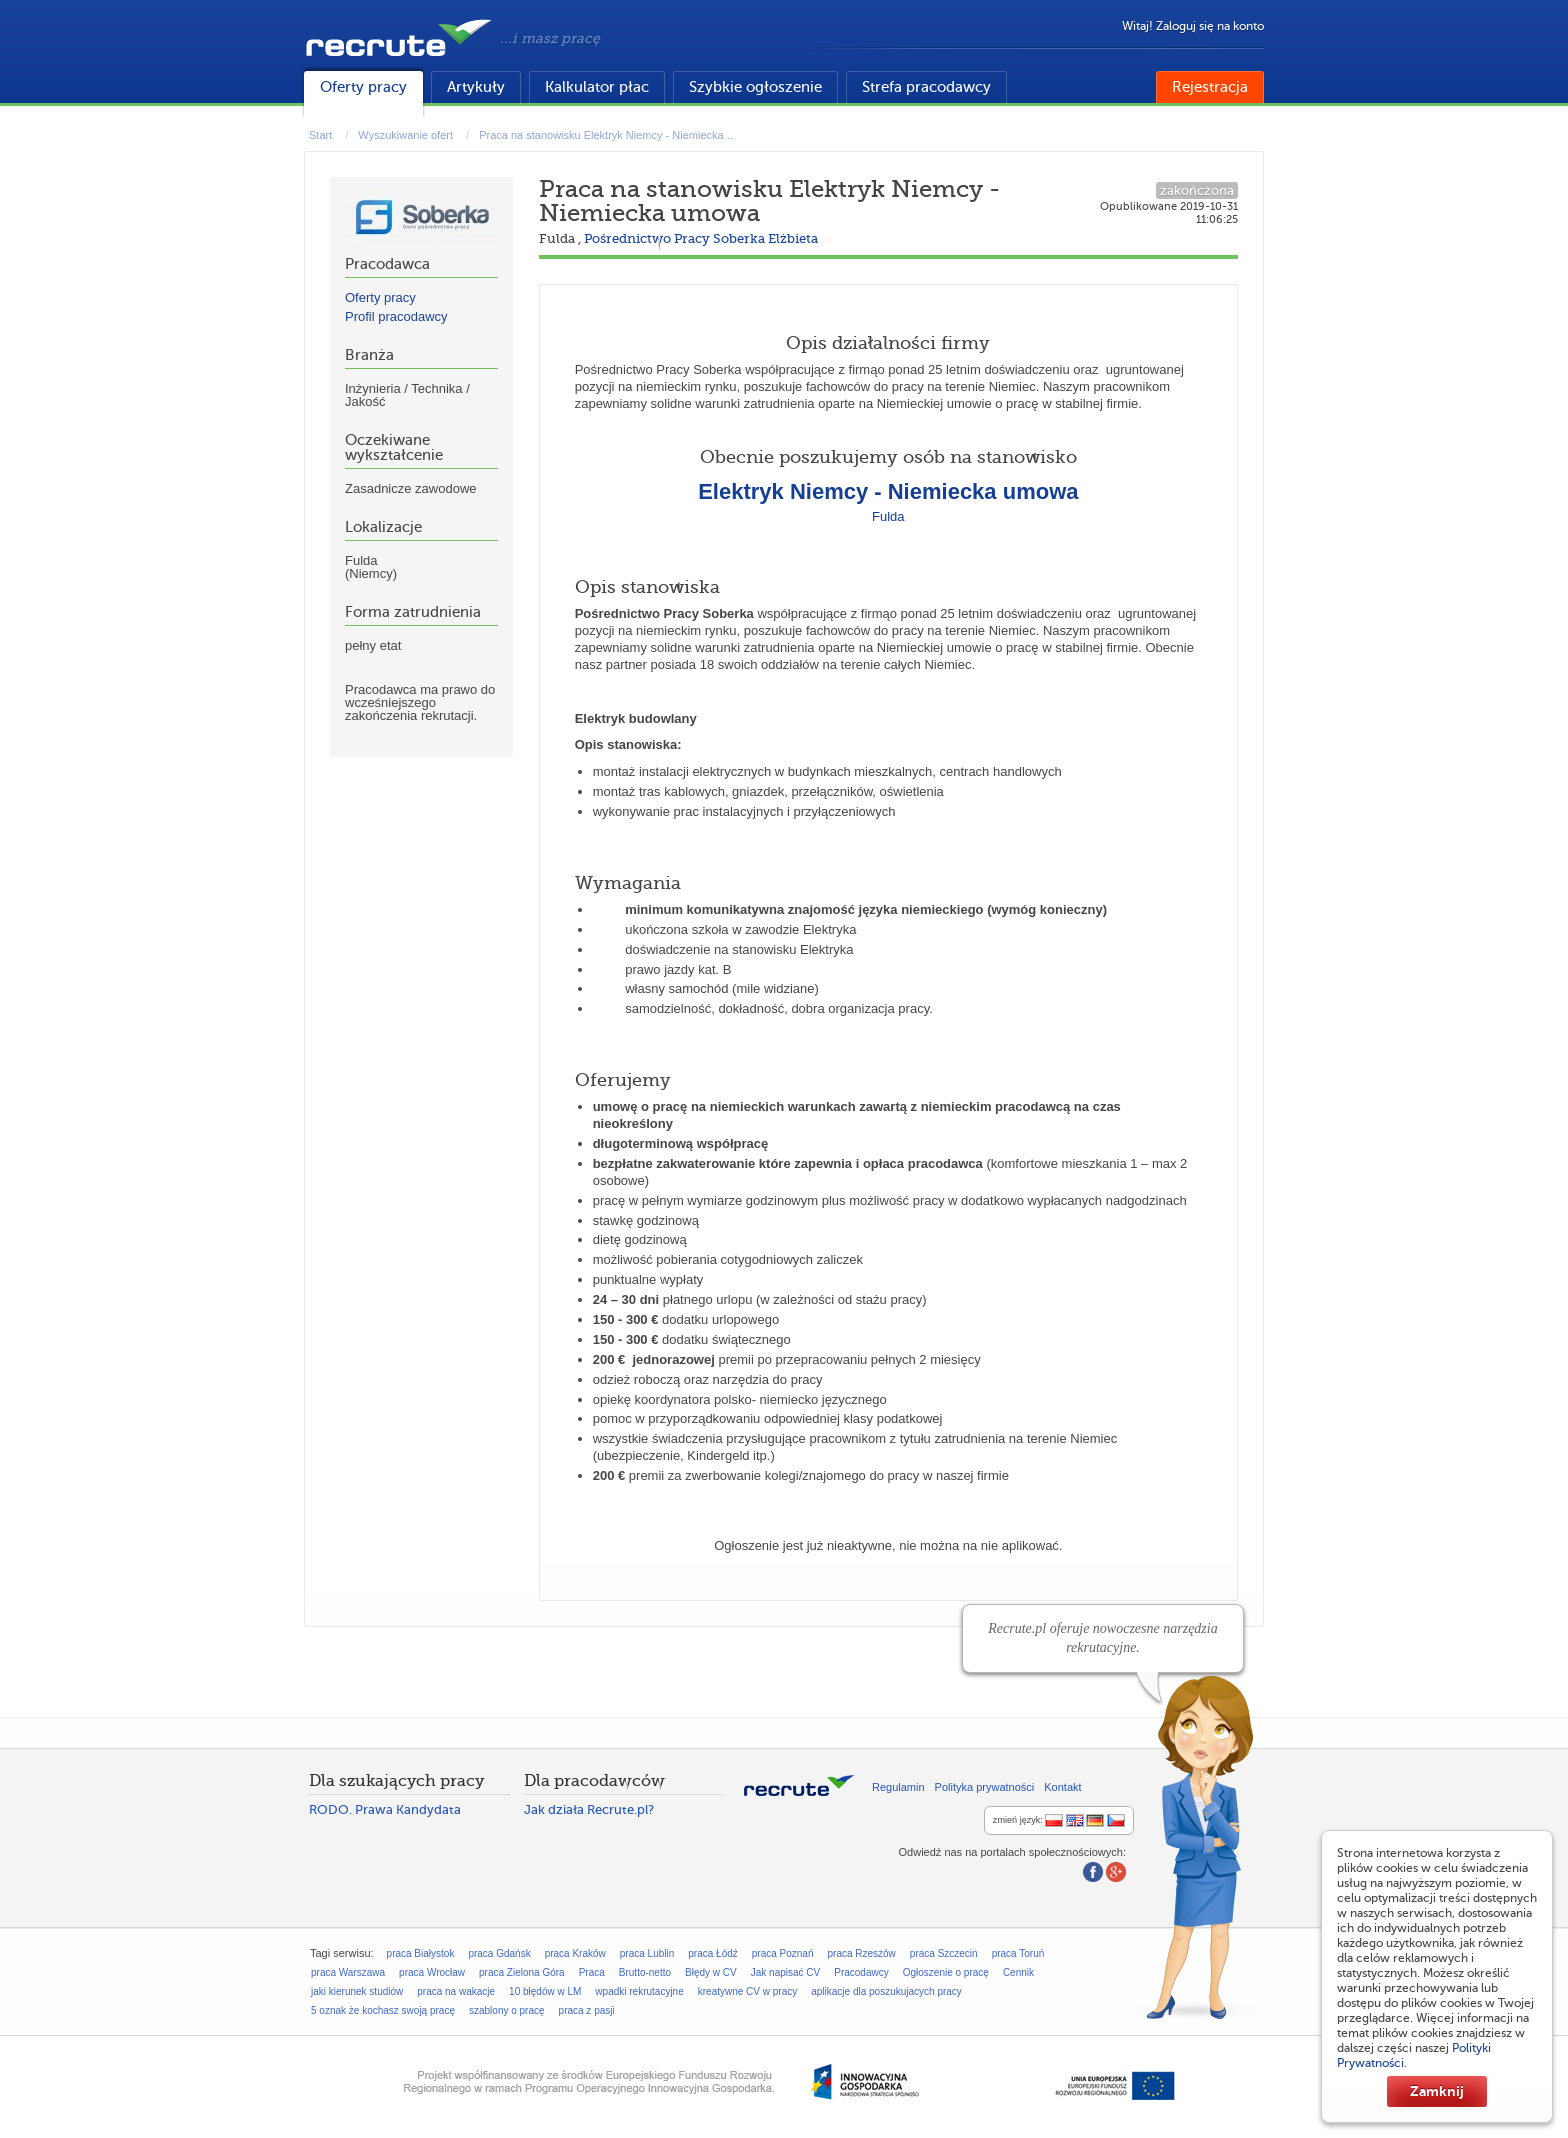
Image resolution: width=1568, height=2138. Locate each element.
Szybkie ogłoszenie (755, 87)
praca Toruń (1018, 1953)
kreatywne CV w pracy (747, 1991)
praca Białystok (421, 1953)
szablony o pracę (507, 2010)
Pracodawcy (861, 1972)
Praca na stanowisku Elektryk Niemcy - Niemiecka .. (606, 135)
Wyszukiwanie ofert (405, 135)
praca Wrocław (432, 1972)
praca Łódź (712, 1953)
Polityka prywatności (985, 1787)
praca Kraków (575, 1953)
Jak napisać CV (785, 1972)
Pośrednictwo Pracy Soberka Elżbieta (701, 238)
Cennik (1018, 1972)
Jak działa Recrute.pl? (589, 1809)
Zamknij (1437, 2091)
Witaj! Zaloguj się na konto (1193, 26)
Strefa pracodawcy (926, 87)
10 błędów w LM (545, 1991)
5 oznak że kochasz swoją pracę (383, 2010)
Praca (592, 1972)
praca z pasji (587, 2010)
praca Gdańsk (499, 1953)
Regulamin (898, 1787)
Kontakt (1062, 1787)
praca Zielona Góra (522, 1972)
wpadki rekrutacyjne (639, 1991)
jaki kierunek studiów (357, 1991)
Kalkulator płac (597, 87)
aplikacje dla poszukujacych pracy (886, 1991)
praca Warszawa (348, 1972)
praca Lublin (647, 1953)
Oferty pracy (363, 87)
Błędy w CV (711, 1972)
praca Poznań (783, 1953)
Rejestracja (1210, 87)
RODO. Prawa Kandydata (385, 1809)
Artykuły (476, 87)
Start (320, 135)
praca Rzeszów (861, 1953)
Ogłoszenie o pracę (946, 1972)
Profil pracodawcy (396, 316)
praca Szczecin (944, 1953)
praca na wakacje (456, 1991)
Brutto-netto (645, 1972)
